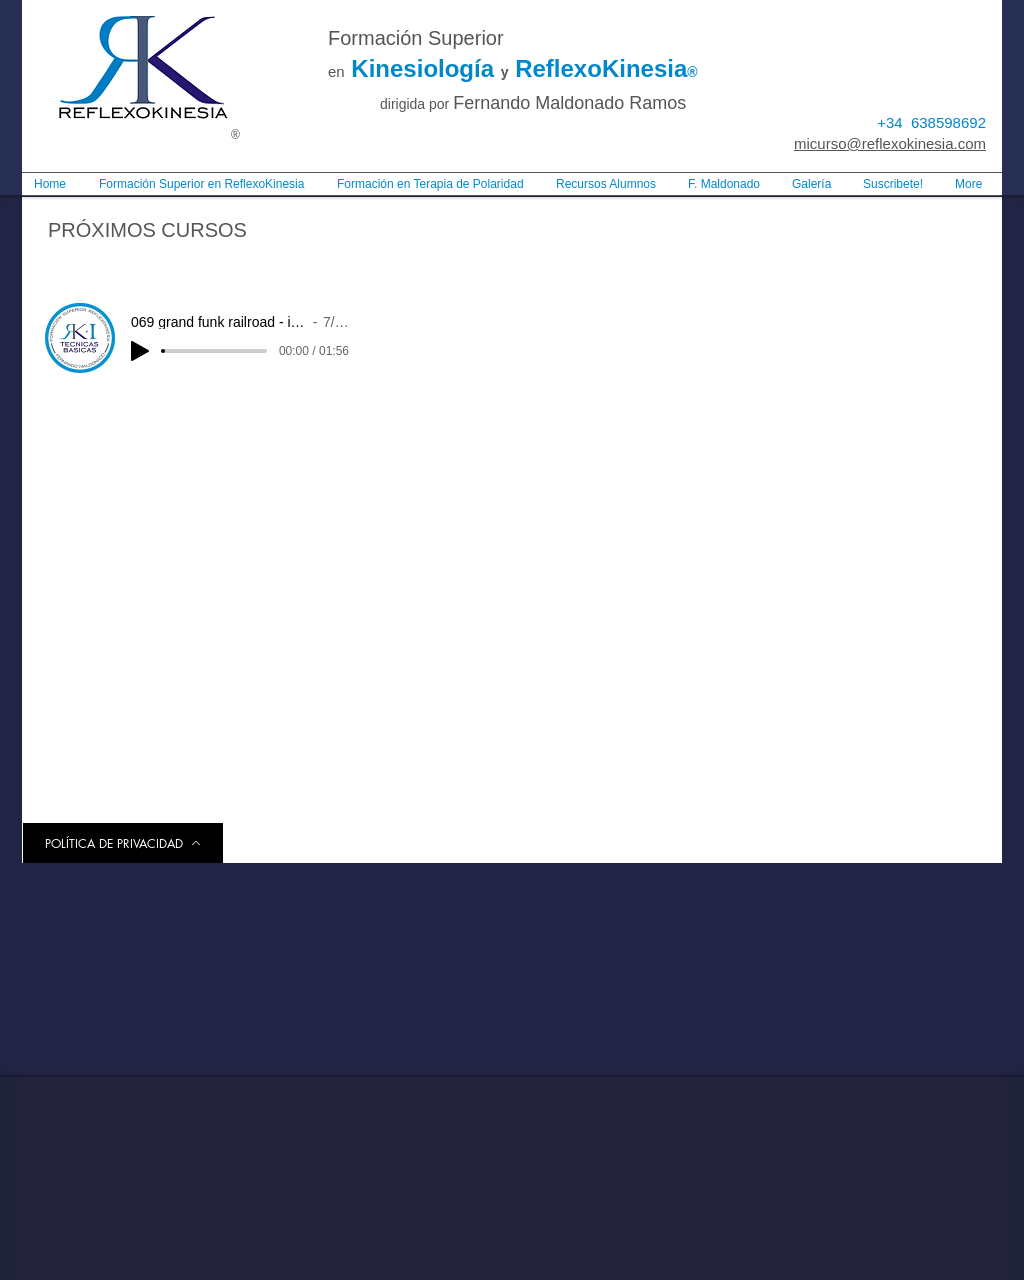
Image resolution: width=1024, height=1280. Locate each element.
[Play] (140, 351)
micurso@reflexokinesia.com (890, 143)
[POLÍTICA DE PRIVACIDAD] (123, 843)
